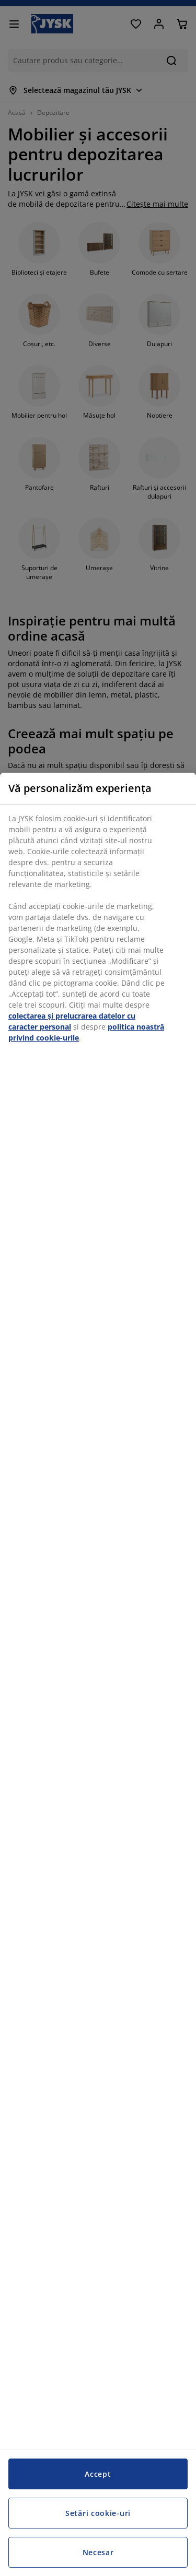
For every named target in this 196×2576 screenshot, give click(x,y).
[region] (98, 1674)
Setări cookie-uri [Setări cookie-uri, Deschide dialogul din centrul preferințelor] (98, 2513)
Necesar (98, 2552)
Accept (98, 2474)
